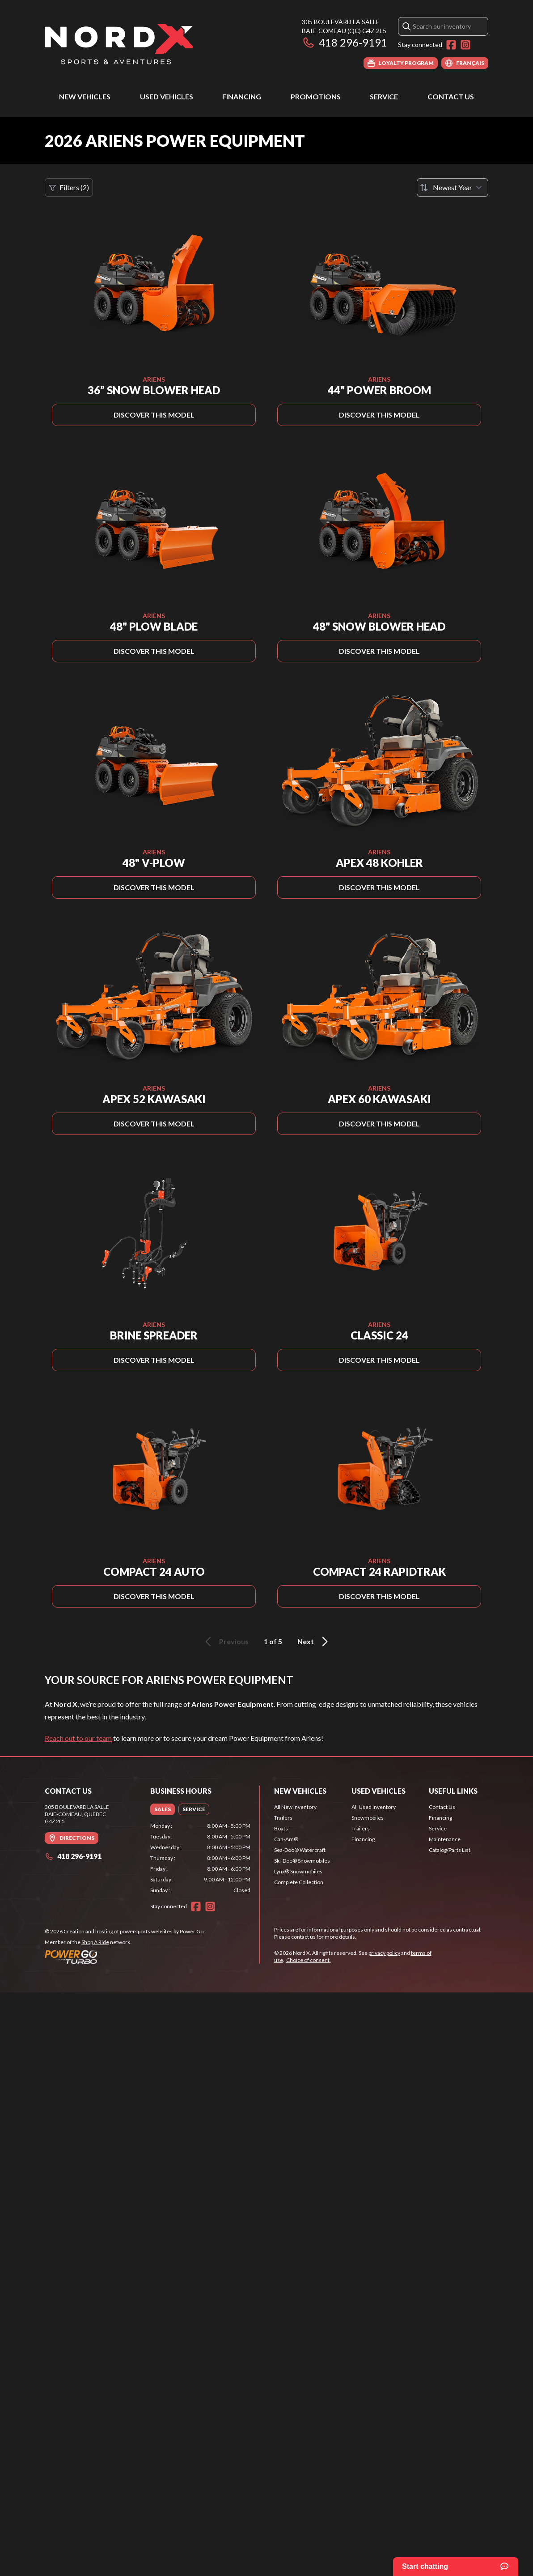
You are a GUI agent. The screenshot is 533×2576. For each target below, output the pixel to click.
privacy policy (384, 1952)
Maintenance (445, 1839)
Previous (225, 1641)
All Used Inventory (373, 1807)
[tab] (162, 1809)
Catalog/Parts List (449, 1850)
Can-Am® (286, 1839)
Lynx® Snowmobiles (298, 1871)
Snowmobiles (367, 1817)
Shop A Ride (95, 1942)
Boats (281, 1828)
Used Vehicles (166, 96)
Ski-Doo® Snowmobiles (302, 1860)
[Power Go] (125, 1956)
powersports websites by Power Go (161, 1931)
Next (314, 1641)
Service (384, 96)
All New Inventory (295, 1807)
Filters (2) (69, 187)
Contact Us (450, 96)
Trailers (283, 1817)
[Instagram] (465, 44)
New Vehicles (84, 96)
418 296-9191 (344, 42)
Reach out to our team (78, 1738)
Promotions (316, 96)
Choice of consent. (308, 1960)
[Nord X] (119, 43)
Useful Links (453, 1791)
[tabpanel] (200, 1858)
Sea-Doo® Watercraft (300, 1850)
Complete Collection (298, 1882)
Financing (241, 96)
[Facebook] (451, 44)
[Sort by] (452, 187)
